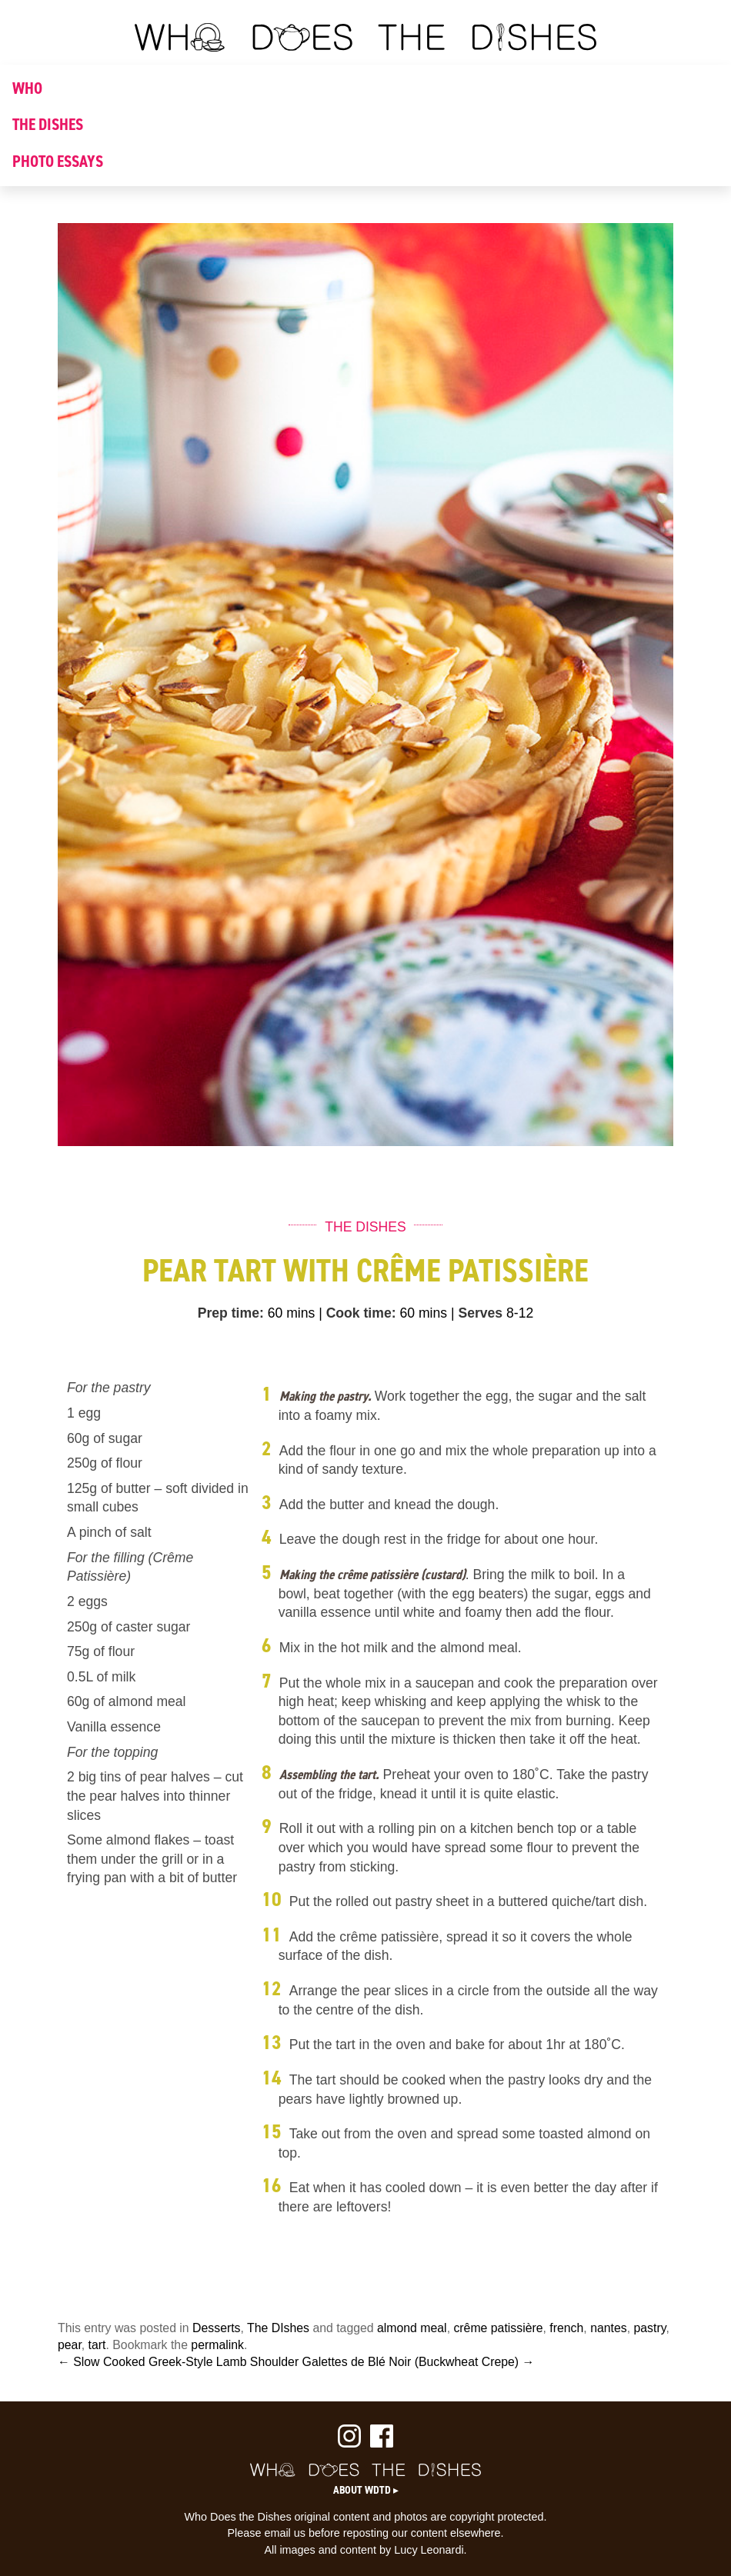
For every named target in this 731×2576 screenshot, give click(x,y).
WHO (27, 88)
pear (70, 2344)
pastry (649, 2327)
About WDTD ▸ (366, 2490)
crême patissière (497, 2327)
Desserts (216, 2327)
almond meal (412, 2327)
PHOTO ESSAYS (57, 161)
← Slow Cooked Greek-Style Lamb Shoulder (178, 2361)
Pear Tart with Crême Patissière (365, 1270)
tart (97, 2344)
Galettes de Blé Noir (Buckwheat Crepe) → (418, 2361)
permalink (217, 2344)
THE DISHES (47, 124)
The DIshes (278, 2327)
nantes (608, 2327)
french (566, 2327)
